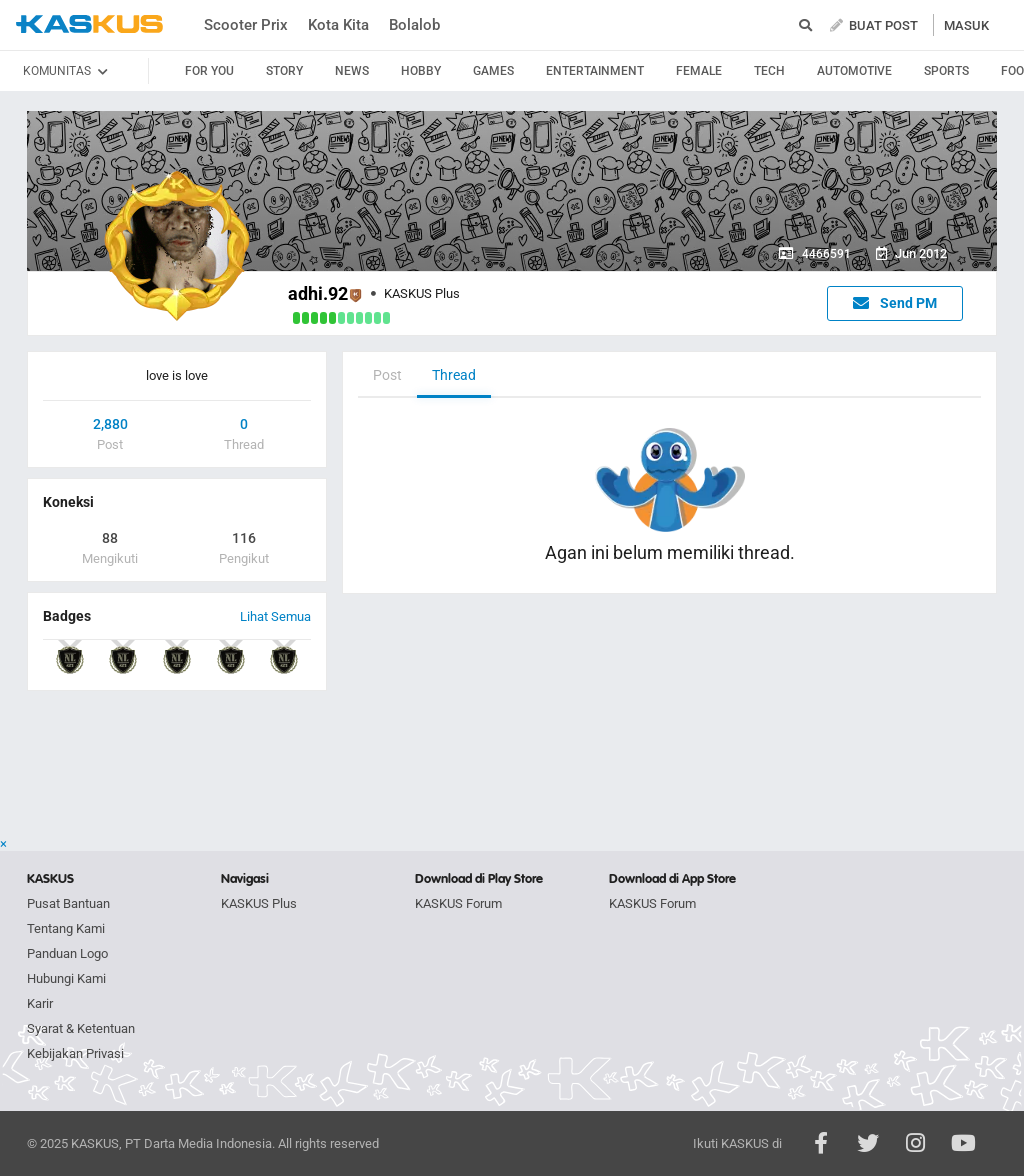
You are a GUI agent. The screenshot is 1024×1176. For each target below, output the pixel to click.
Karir (40, 1003)
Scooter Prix (246, 25)
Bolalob (414, 25)
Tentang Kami (66, 928)
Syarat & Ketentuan (81, 1028)
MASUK (966, 25)
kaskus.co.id (89, 24)
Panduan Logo (67, 953)
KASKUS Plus (259, 903)
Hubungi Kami (66, 978)
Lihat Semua (275, 616)
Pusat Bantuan (68, 903)
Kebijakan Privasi (75, 1053)
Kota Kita (338, 25)
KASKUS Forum (458, 903)
